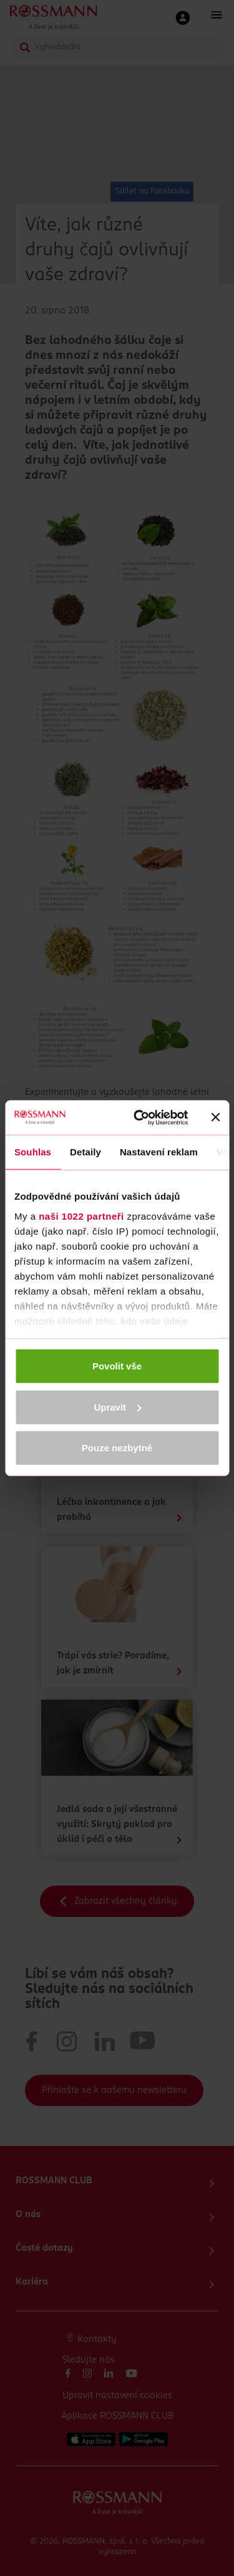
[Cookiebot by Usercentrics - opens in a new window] (139, 1117)
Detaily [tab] (85, 1152)
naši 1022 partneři (81, 1215)
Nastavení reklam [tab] (159, 1152)
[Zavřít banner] (215, 1117)
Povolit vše (117, 1366)
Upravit (117, 1406)
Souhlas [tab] (32, 1152)
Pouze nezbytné (117, 1447)
